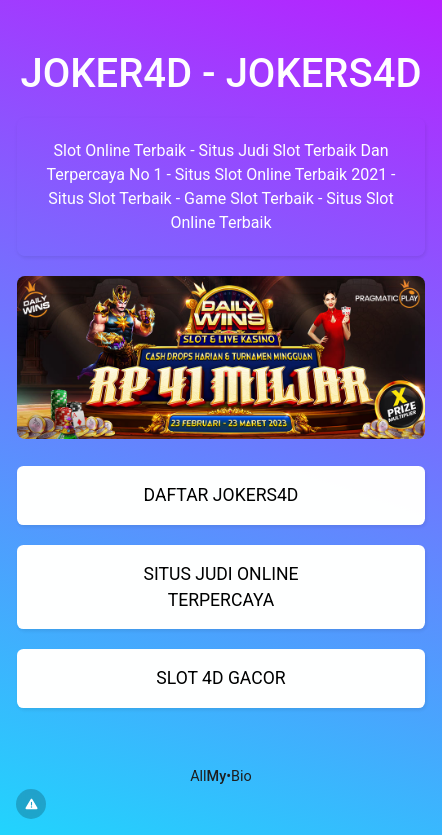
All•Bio (221, 776)
